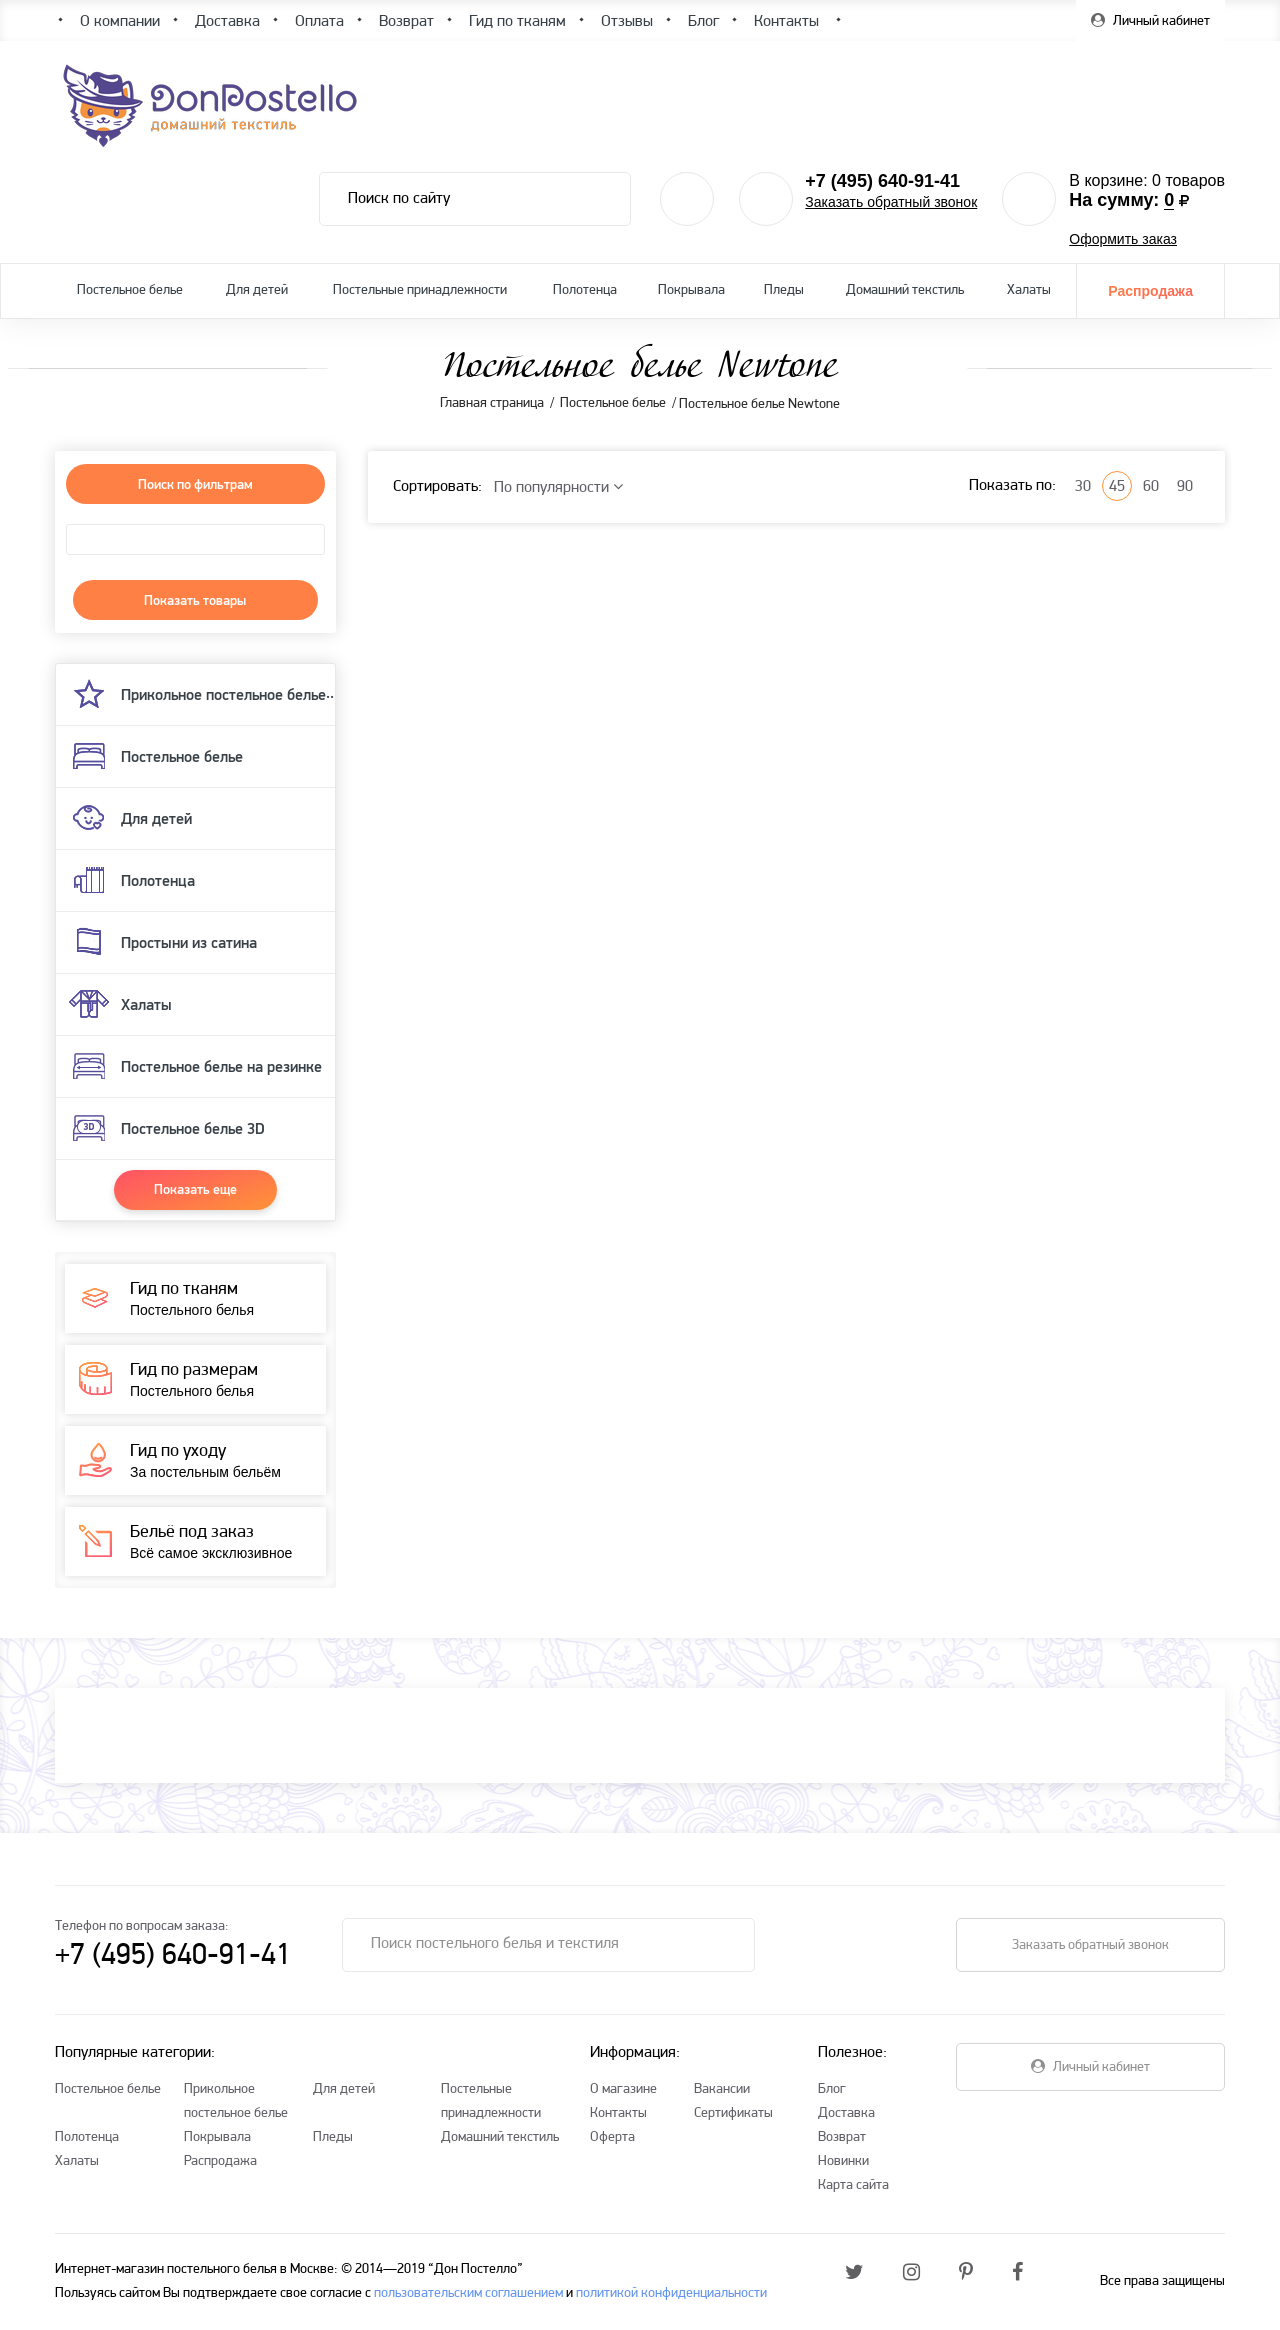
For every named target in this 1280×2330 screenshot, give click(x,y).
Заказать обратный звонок (891, 202)
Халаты (1029, 290)
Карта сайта (853, 2185)
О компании (120, 22)
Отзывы (627, 22)
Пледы (784, 290)
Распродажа (1150, 291)
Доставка (846, 2113)
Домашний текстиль (905, 290)
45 (1117, 487)
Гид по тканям (517, 22)
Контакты (618, 2113)
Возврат (842, 2137)
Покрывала (691, 290)
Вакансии (722, 2089)
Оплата (319, 22)
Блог (832, 2089)
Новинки (843, 2161)
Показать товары (195, 600)
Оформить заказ (1123, 239)
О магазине (623, 2089)
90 (1185, 487)
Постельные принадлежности (420, 290)
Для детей (257, 290)
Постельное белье (130, 290)
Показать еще (195, 1189)
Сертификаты (733, 2113)
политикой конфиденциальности (671, 2293)
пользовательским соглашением (468, 2293)
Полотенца (585, 290)
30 (1083, 487)
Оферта (612, 2137)
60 (1151, 487)
